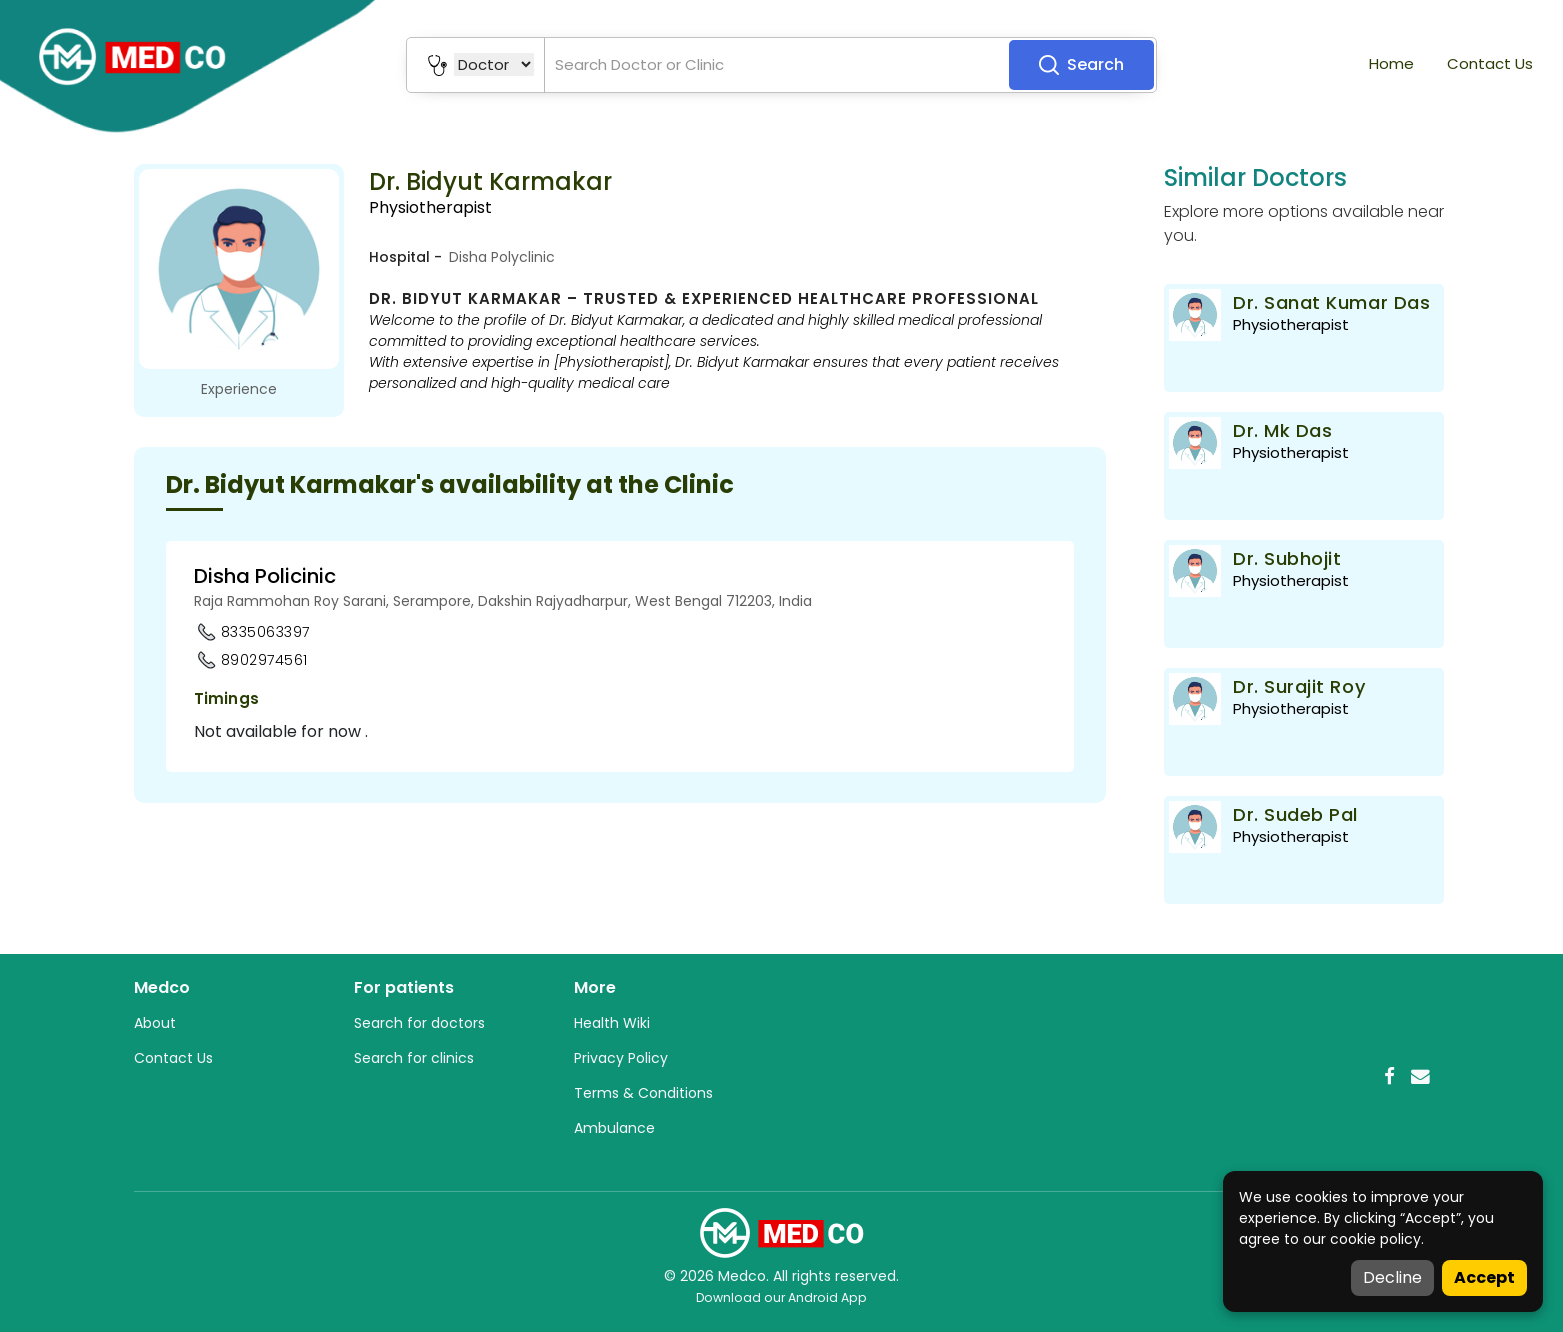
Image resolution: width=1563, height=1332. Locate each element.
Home (1391, 63)
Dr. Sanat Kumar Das (1331, 302)
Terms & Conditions (643, 1093)
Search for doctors (419, 1023)
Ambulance (614, 1128)
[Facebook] (1389, 1076)
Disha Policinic (265, 576)
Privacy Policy (621, 1058)
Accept (1484, 1277)
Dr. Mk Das (1282, 430)
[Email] (1420, 1076)
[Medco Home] (782, 1232)
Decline (1392, 1277)
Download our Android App (781, 1297)
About (155, 1023)
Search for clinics (414, 1058)
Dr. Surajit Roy (1299, 686)
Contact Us (1490, 63)
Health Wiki (612, 1023)
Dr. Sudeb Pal (1295, 814)
